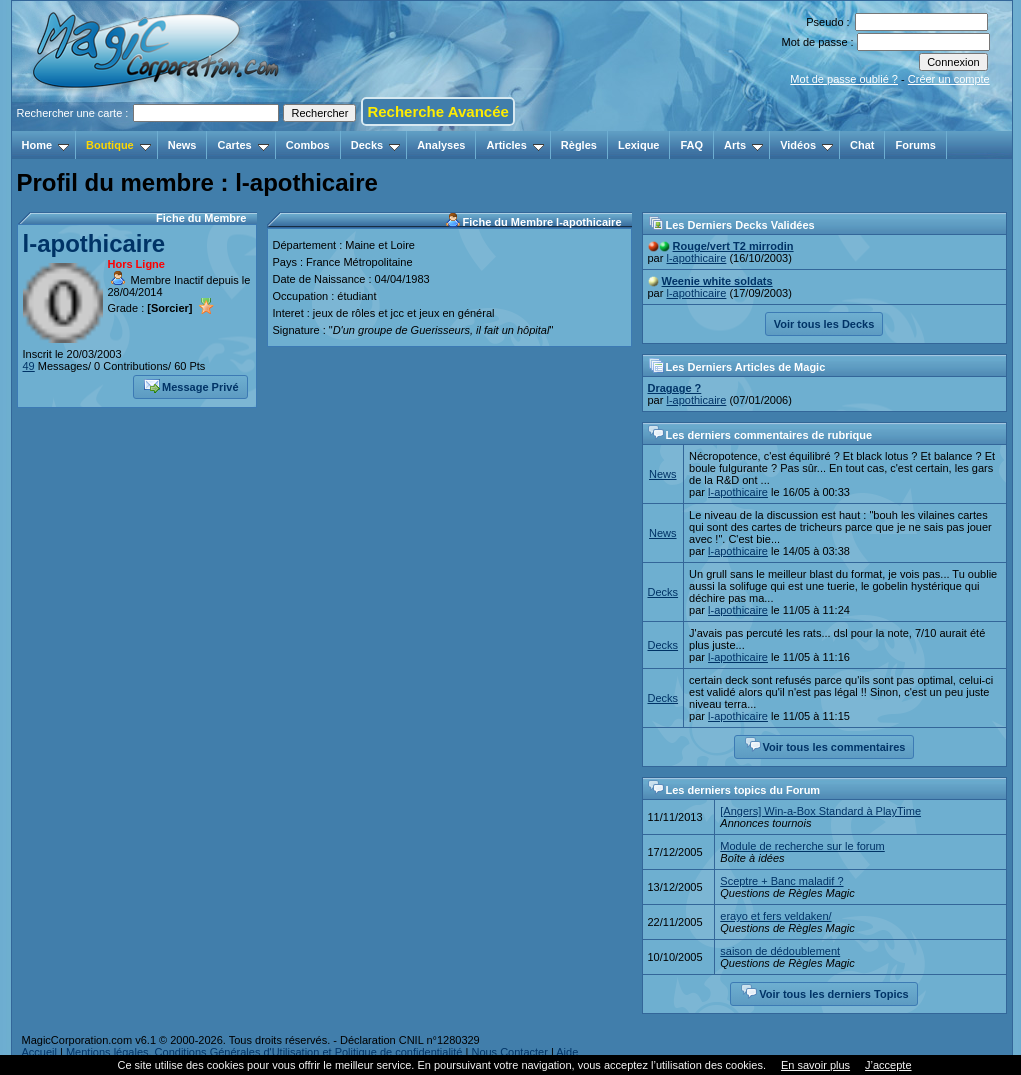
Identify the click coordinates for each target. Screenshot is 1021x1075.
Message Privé (191, 385)
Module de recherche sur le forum (802, 846)
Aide (567, 1052)
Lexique (639, 145)
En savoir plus (815, 1065)
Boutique (118, 145)
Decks (375, 145)
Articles (514, 145)
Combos (308, 145)
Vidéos (806, 145)
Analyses (441, 145)
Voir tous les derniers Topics (824, 992)
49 (29, 366)
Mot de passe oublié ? (844, 79)
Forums (915, 145)
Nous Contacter (509, 1052)
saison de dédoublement (780, 951)
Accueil (39, 1052)
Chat (862, 145)
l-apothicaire (94, 243)
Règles (579, 145)
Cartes (242, 145)
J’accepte (888, 1065)
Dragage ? (675, 388)
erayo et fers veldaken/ (775, 916)
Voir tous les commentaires (825, 745)
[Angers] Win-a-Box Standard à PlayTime (820, 811)
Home (46, 145)
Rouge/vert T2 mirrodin (733, 246)
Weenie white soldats (717, 281)
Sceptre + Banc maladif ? (781, 881)
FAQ (691, 145)
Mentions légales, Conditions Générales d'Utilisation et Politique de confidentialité (264, 1052)
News (182, 145)
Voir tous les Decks (824, 324)
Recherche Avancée (437, 111)
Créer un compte (949, 79)
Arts (743, 145)
